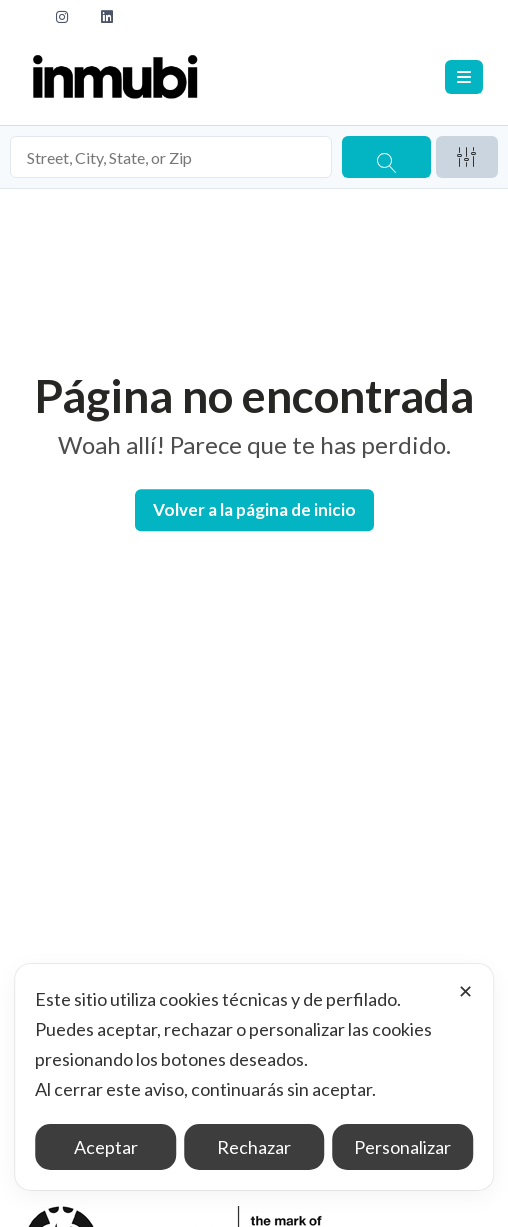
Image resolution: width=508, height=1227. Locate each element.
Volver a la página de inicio (254, 509)
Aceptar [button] (106, 1147)
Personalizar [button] (402, 1147)
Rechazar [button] (254, 1147)
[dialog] (254, 1077)
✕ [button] (465, 991)
